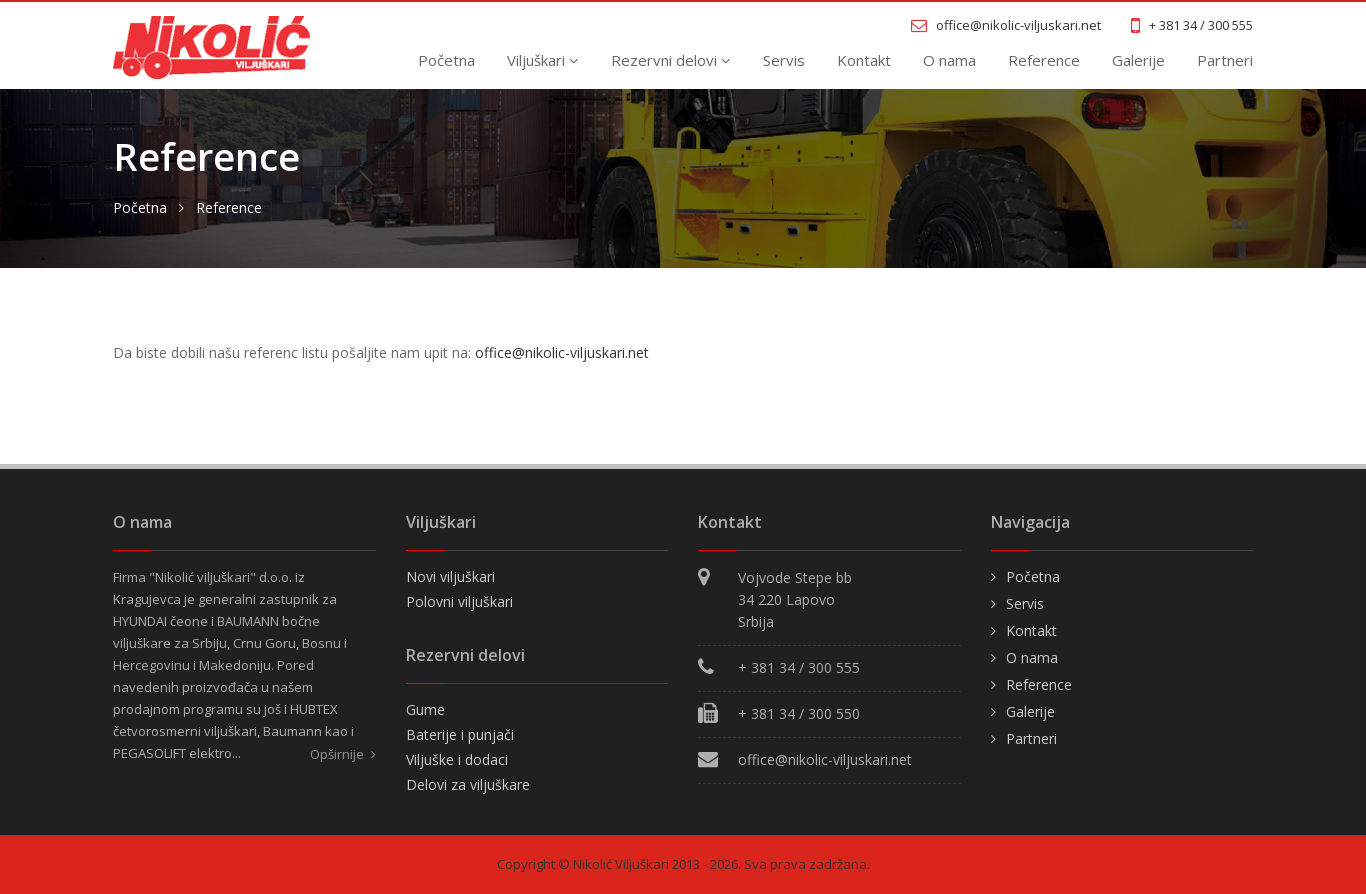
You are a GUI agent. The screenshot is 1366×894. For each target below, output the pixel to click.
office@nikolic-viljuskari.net (562, 352)
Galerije (1138, 60)
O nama (949, 60)
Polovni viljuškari (459, 601)
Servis (784, 60)
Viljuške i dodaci (457, 759)
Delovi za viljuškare (468, 784)
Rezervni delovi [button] (671, 60)
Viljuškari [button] (543, 60)
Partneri (1225, 60)
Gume (425, 709)
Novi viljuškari (450, 576)
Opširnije (343, 754)
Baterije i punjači (460, 734)
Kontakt (864, 60)
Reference (1044, 60)
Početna (446, 60)
